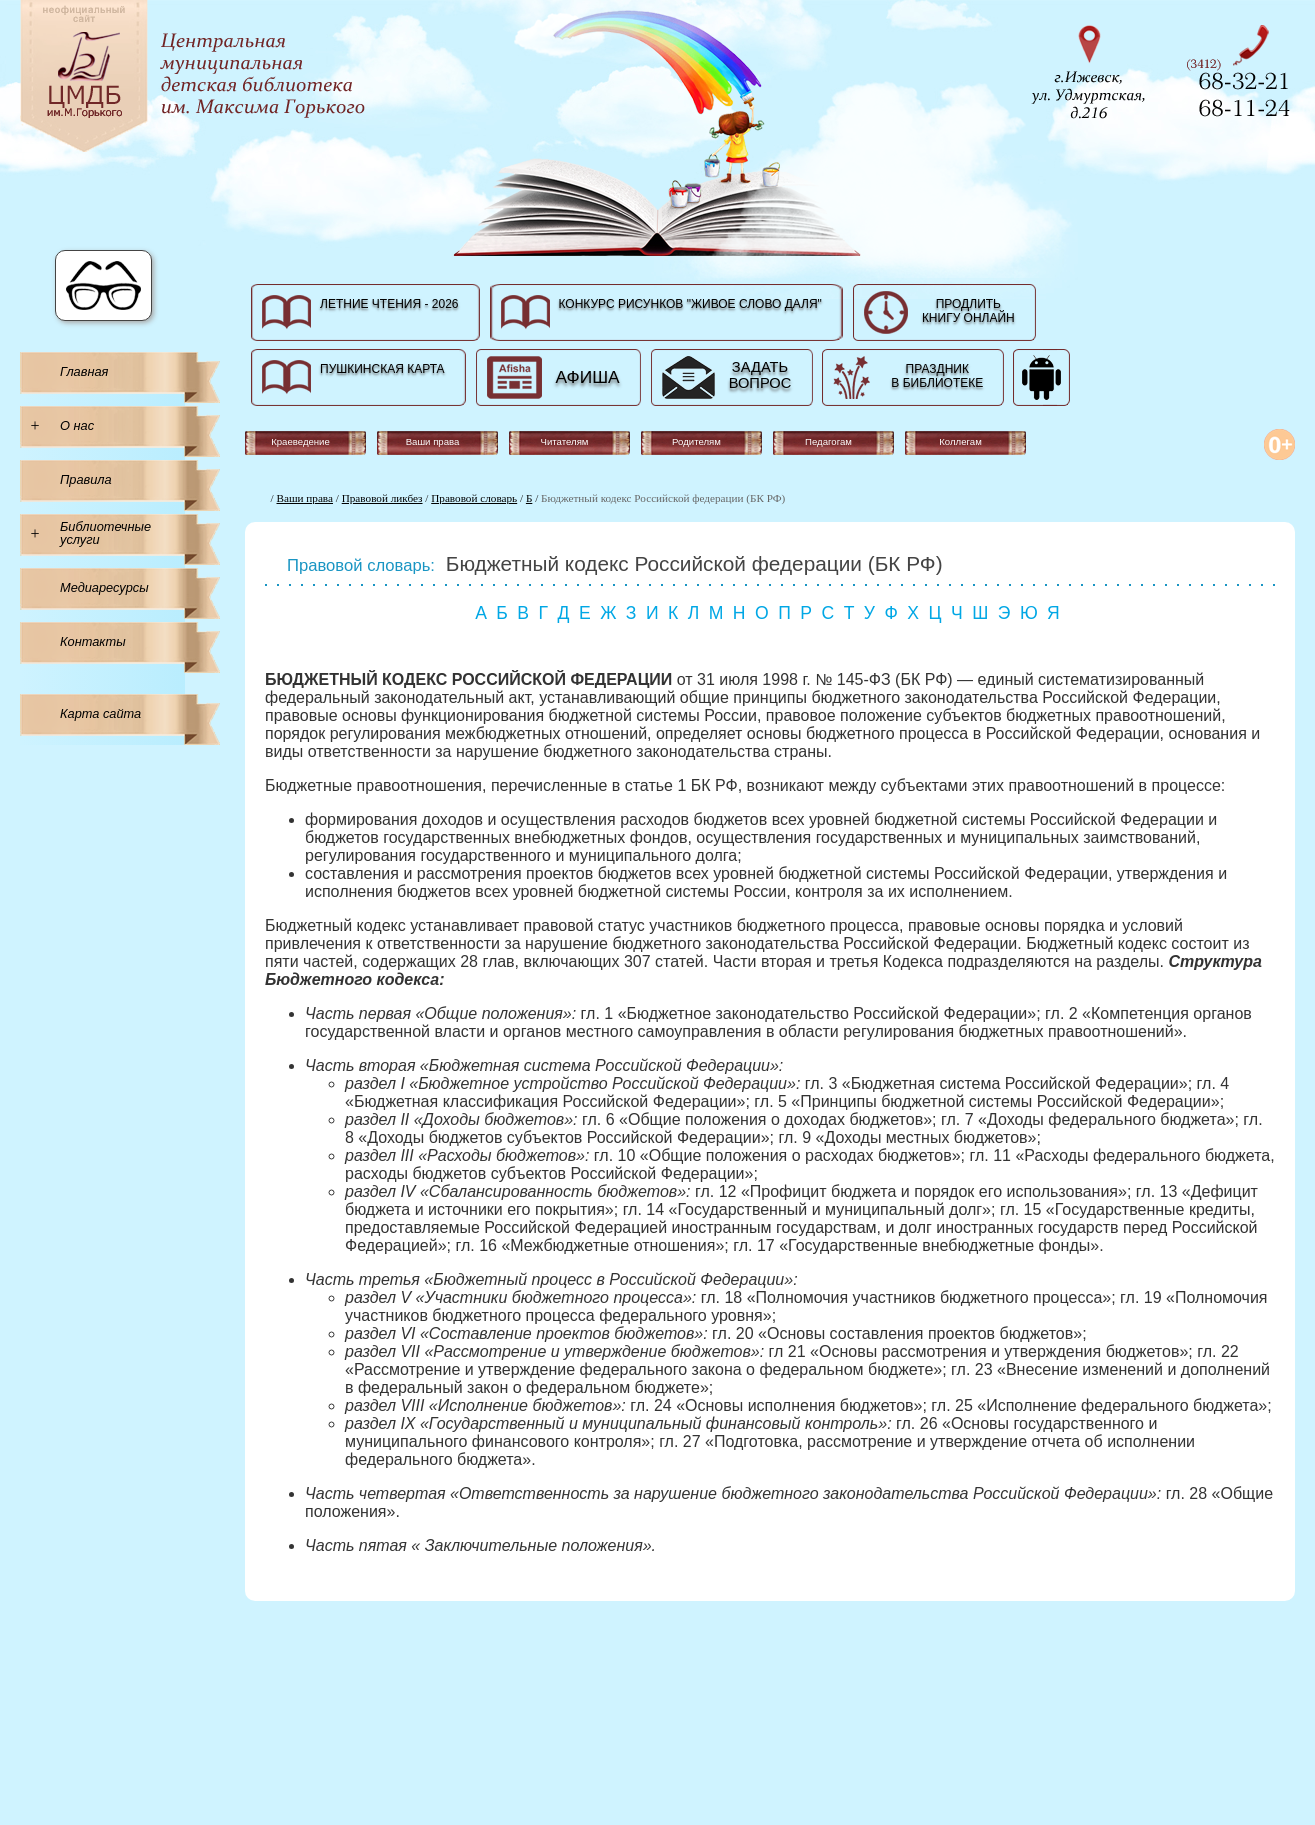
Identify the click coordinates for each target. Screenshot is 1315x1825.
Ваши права (305, 498)
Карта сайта (100, 713)
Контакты (93, 641)
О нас (77, 425)
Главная (84, 371)
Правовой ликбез (382, 498)
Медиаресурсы (104, 587)
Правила (86, 479)
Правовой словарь (474, 498)
